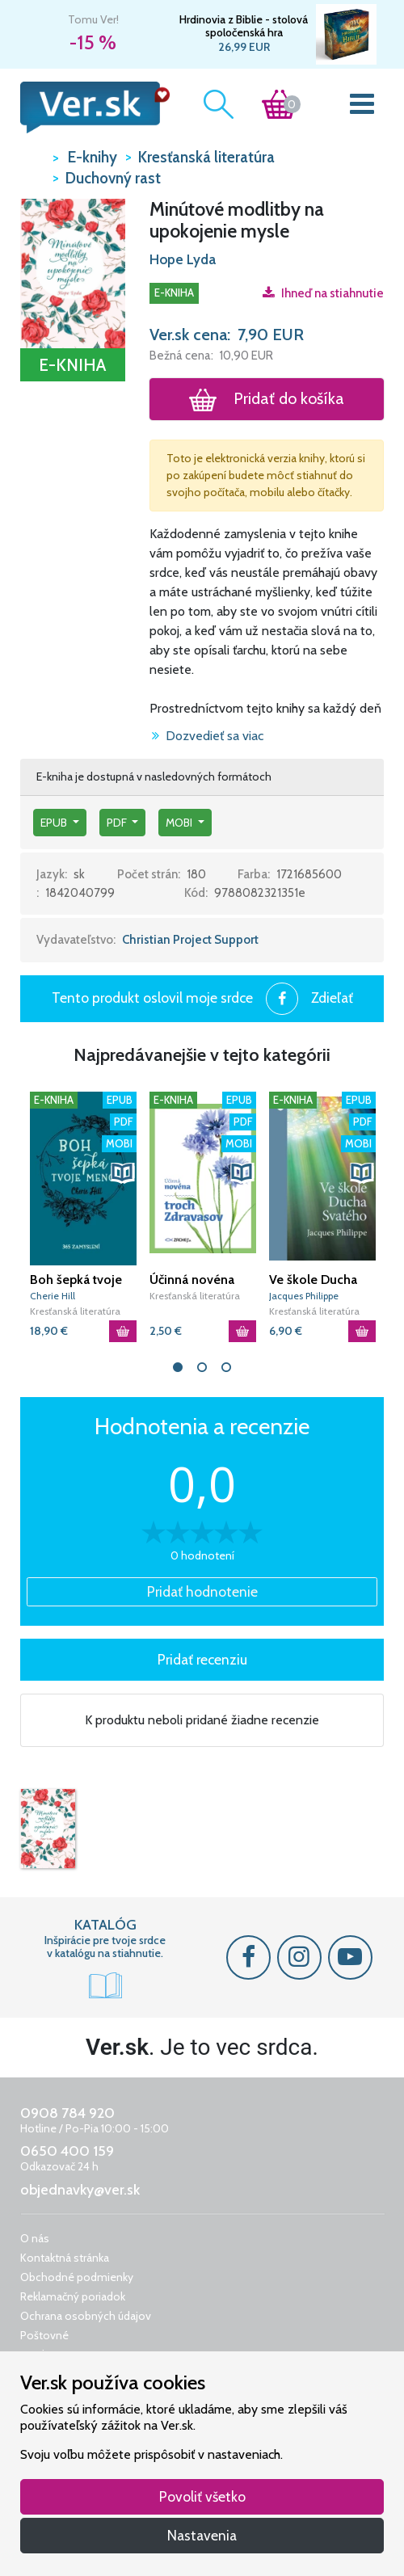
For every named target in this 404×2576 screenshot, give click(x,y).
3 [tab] (226, 1367)
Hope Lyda (182, 259)
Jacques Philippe (304, 1296)
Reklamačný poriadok (72, 2296)
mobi (180, 822)
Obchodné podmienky (76, 2277)
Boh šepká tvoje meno (76, 1280)
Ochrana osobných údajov (85, 2316)
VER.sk (32, 156)
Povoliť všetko (202, 2496)
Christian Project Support (190, 939)
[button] (72, 272)
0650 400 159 (67, 2151)
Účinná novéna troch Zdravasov (195, 1280)
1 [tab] (178, 1367)
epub (54, 822)
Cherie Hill (52, 1296)
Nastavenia (202, 2535)
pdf (118, 822)
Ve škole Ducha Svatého (313, 1280)
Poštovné (44, 2335)
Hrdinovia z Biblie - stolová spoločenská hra (243, 26)
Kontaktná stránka (64, 2257)
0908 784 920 (67, 2113)
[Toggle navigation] (362, 107)
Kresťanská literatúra (75, 1311)
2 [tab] (202, 1367)
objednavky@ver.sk (80, 2190)
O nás (34, 2238)
